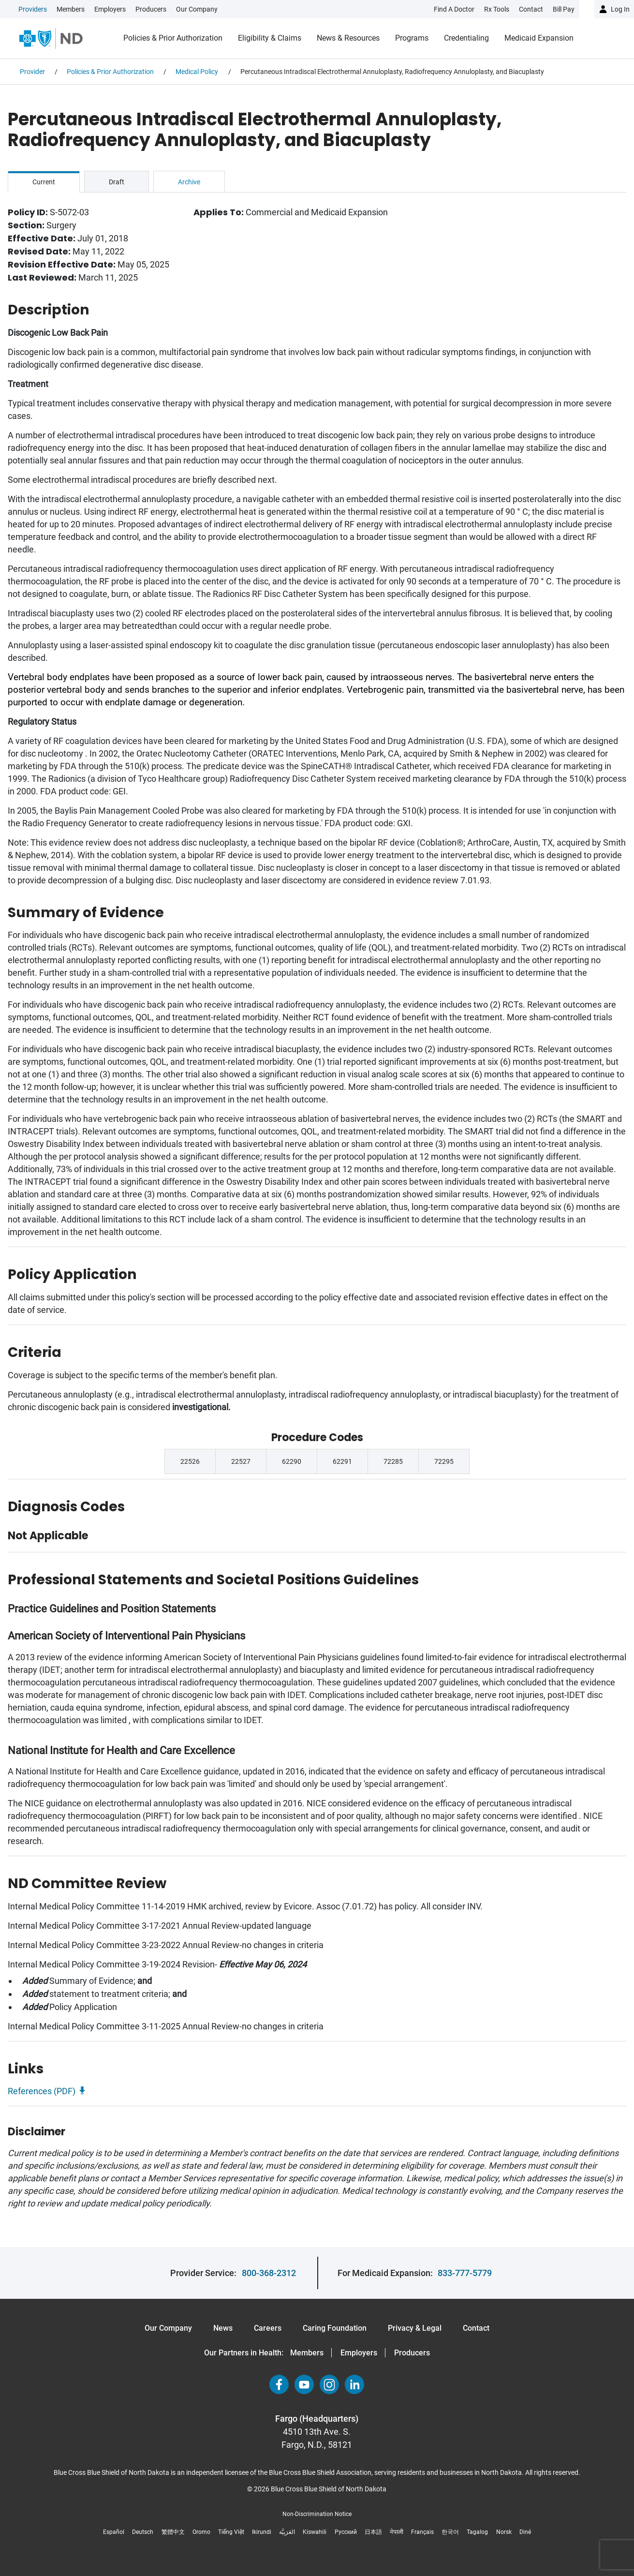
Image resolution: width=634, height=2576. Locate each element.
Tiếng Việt (231, 2532)
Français (422, 2532)
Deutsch (142, 2532)
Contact (476, 2328)
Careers (267, 2328)
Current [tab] (43, 182)
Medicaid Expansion (539, 38)
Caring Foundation (335, 2328)
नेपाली (396, 2532)
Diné (525, 2532)
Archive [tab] (189, 182)
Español (113, 2532)
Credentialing (466, 38)
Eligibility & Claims (269, 38)
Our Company (197, 9)
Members (71, 9)
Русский (346, 2532)
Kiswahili (314, 2532)
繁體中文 (173, 2532)
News (223, 2328)
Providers (32, 9)
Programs (411, 38)
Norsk (504, 2532)
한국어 (450, 2532)
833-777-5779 (465, 2273)
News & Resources (348, 38)
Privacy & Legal (415, 2328)
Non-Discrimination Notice (317, 2514)
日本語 (373, 2532)
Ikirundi (261, 2532)
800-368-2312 (269, 2273)
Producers (150, 9)
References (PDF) (41, 2091)
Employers (110, 9)
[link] (118, 9)
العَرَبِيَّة (287, 2532)
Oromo (201, 2532)
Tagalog (477, 2532)
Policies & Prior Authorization (172, 38)
